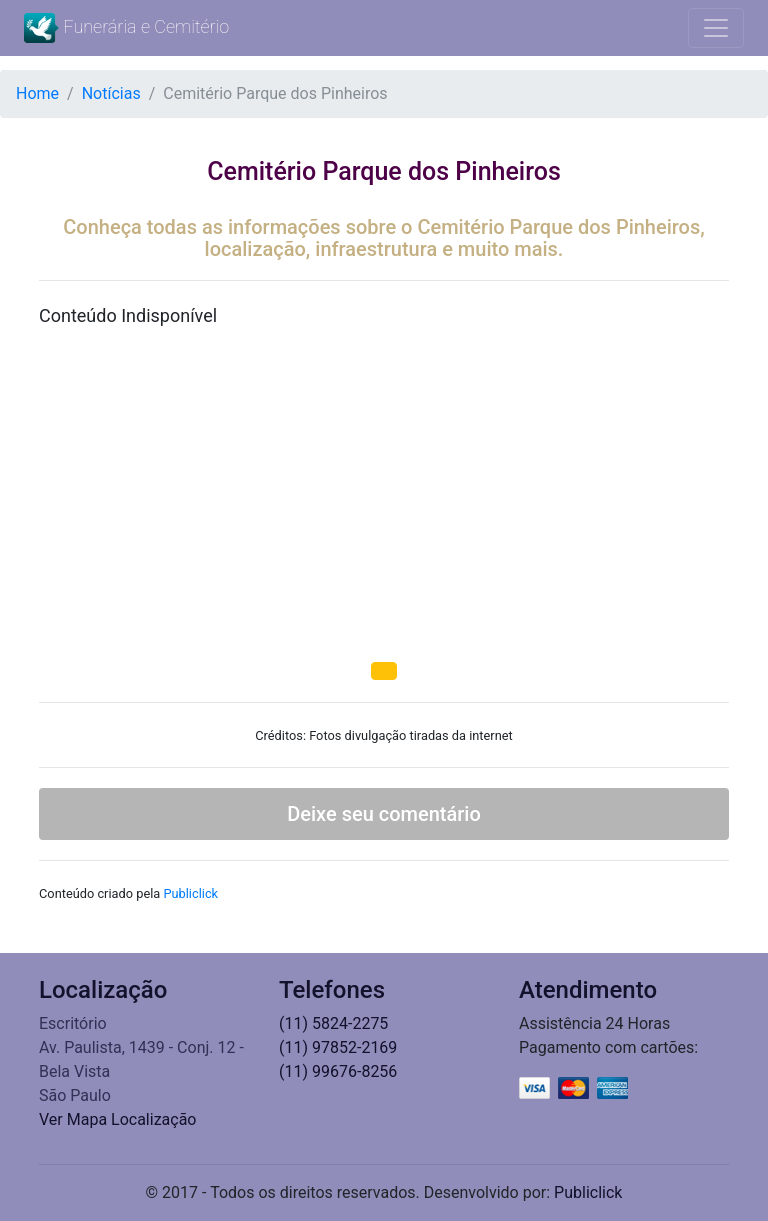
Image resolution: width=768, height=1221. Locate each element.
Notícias (111, 93)
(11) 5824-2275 (333, 1023)
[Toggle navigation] (716, 28)
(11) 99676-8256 (338, 1071)
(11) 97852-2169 (338, 1047)
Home (37, 93)
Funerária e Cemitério (126, 28)
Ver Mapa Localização (118, 1119)
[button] (384, 671)
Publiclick (190, 893)
